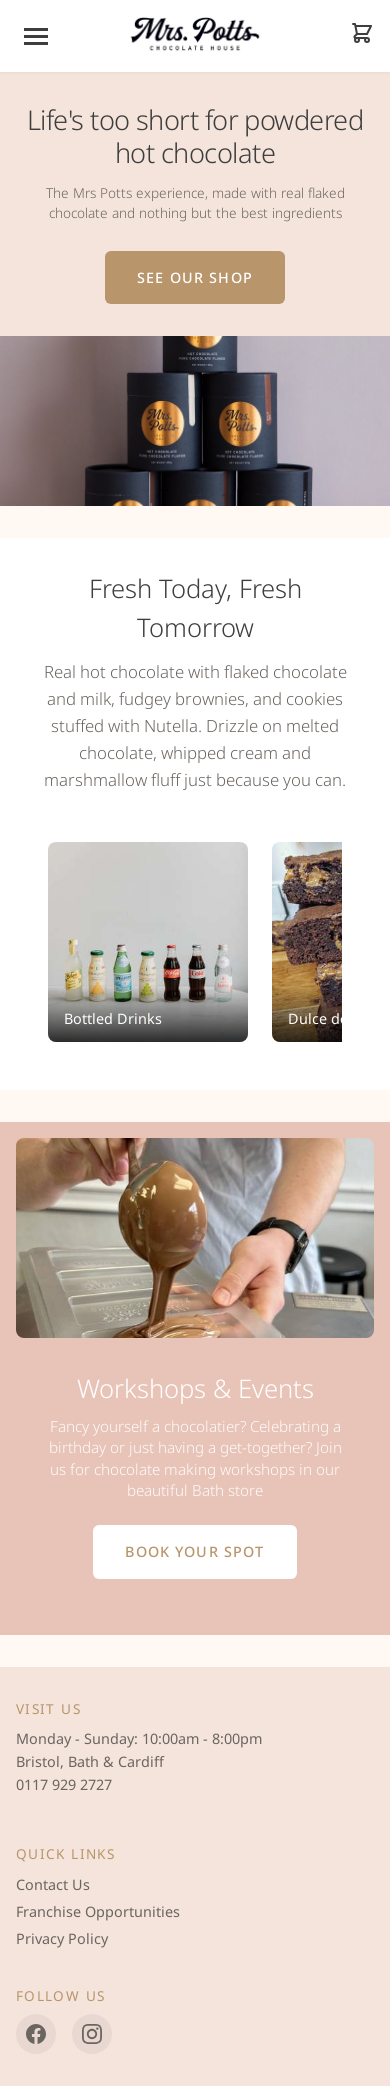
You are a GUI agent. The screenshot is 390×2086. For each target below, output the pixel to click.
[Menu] (36, 36)
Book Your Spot (194, 1551)
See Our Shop (195, 277)
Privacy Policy (62, 1938)
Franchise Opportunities (98, 1911)
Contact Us (53, 1884)
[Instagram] (92, 2034)
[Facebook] (36, 2034)
